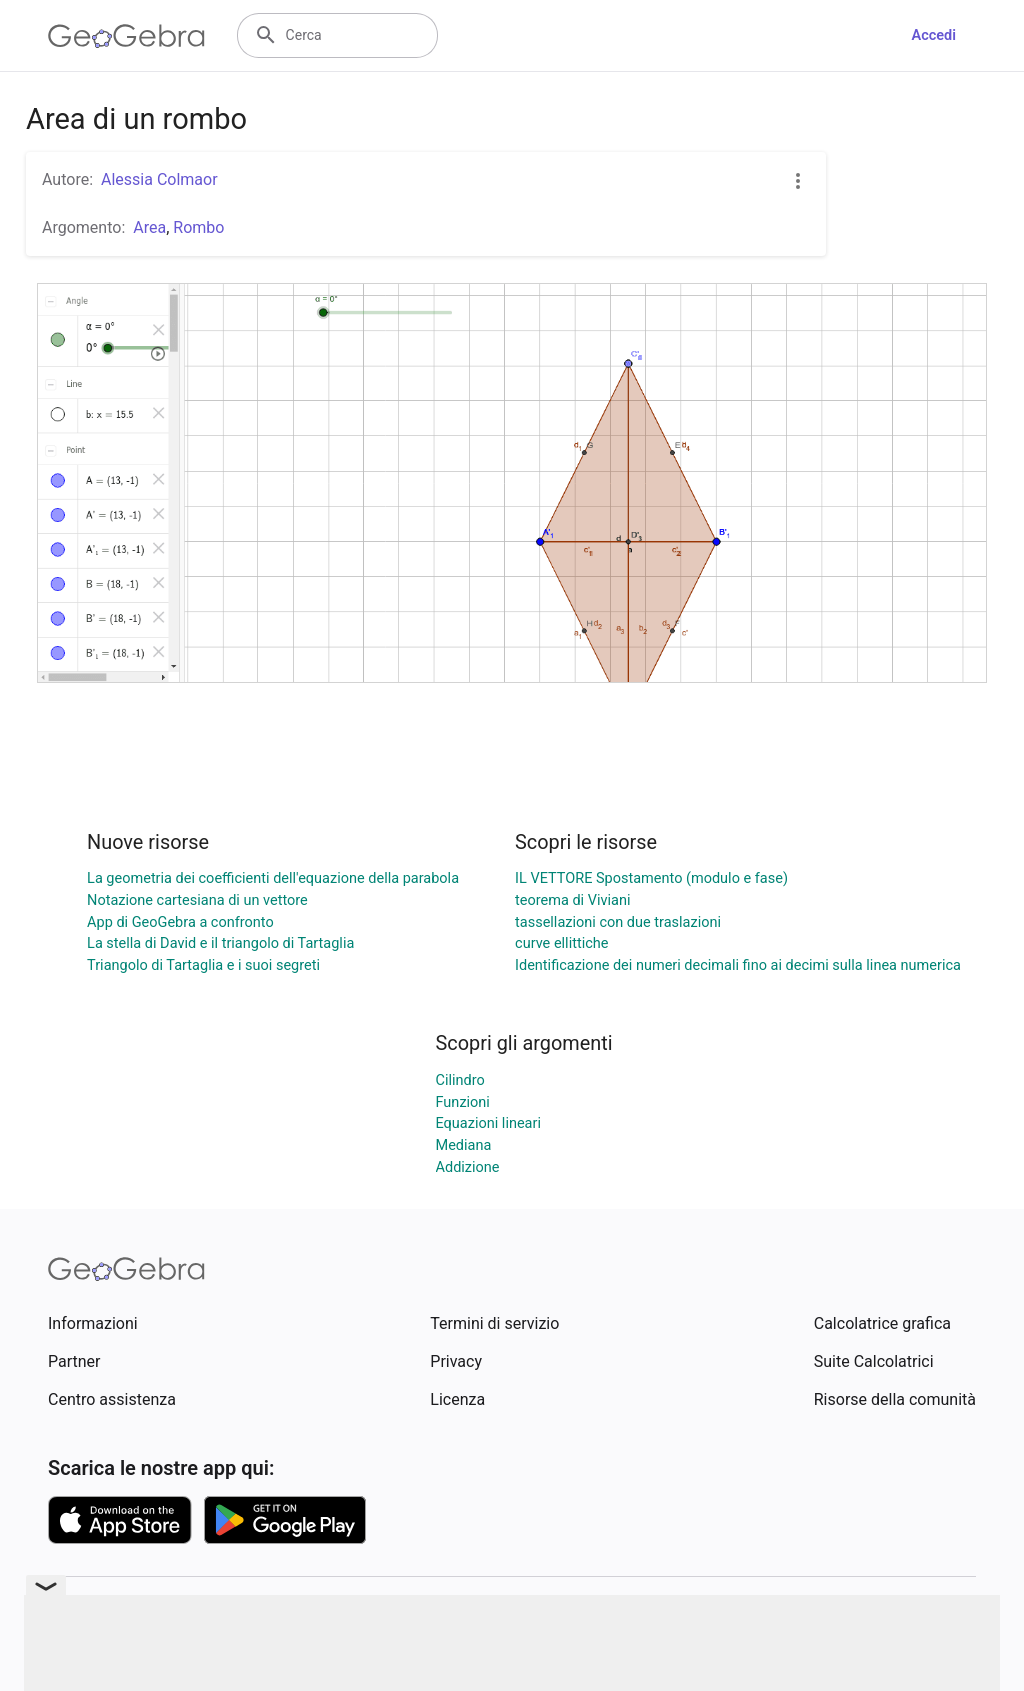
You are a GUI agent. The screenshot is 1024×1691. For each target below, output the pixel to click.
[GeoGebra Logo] (126, 36)
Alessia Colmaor (159, 179)
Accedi (933, 35)
